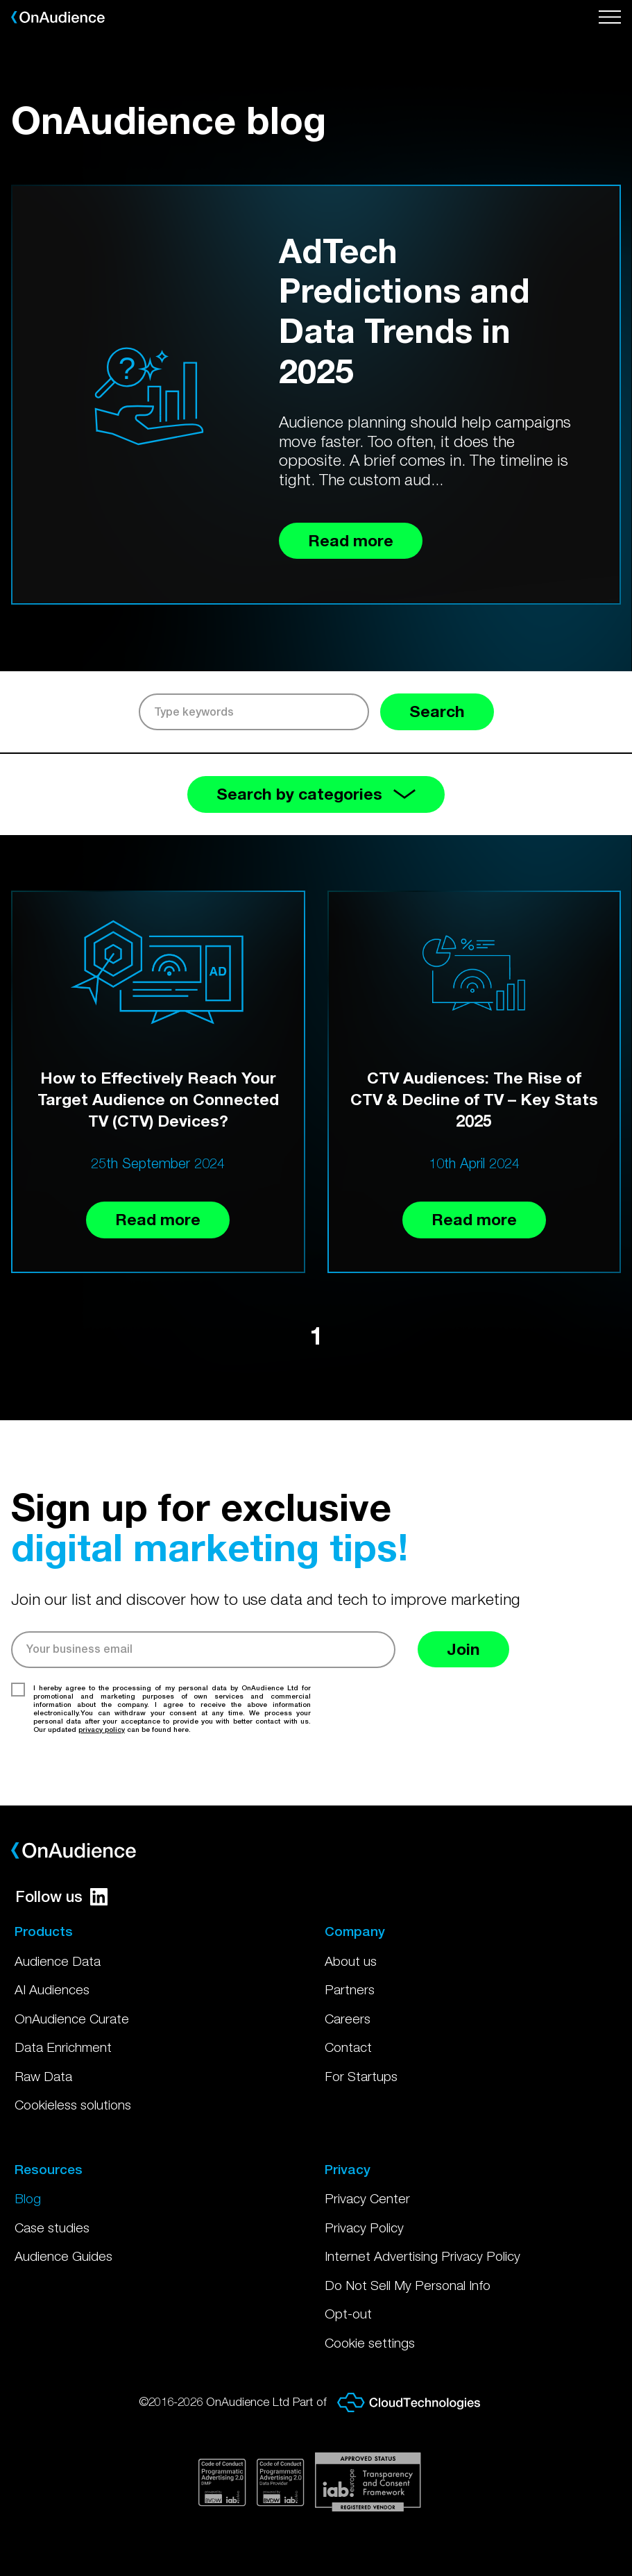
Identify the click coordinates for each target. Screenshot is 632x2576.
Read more (157, 1219)
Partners (350, 1989)
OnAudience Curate (72, 2018)
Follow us (61, 1896)
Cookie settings (370, 2342)
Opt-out (348, 2313)
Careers (347, 2018)
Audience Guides (63, 2256)
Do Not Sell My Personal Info (407, 2285)
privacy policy (101, 1729)
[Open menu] (610, 17)
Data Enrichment (63, 2047)
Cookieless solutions (73, 2104)
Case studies (52, 2227)
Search (437, 711)
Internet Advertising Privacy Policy (422, 2256)
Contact (348, 2047)
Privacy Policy (364, 2227)
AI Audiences (52, 1989)
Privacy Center (367, 2198)
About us (351, 1961)
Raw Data (43, 2076)
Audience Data (58, 1961)
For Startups (361, 2076)
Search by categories (316, 793)
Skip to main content (0, 0)
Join (463, 1649)
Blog (28, 2198)
